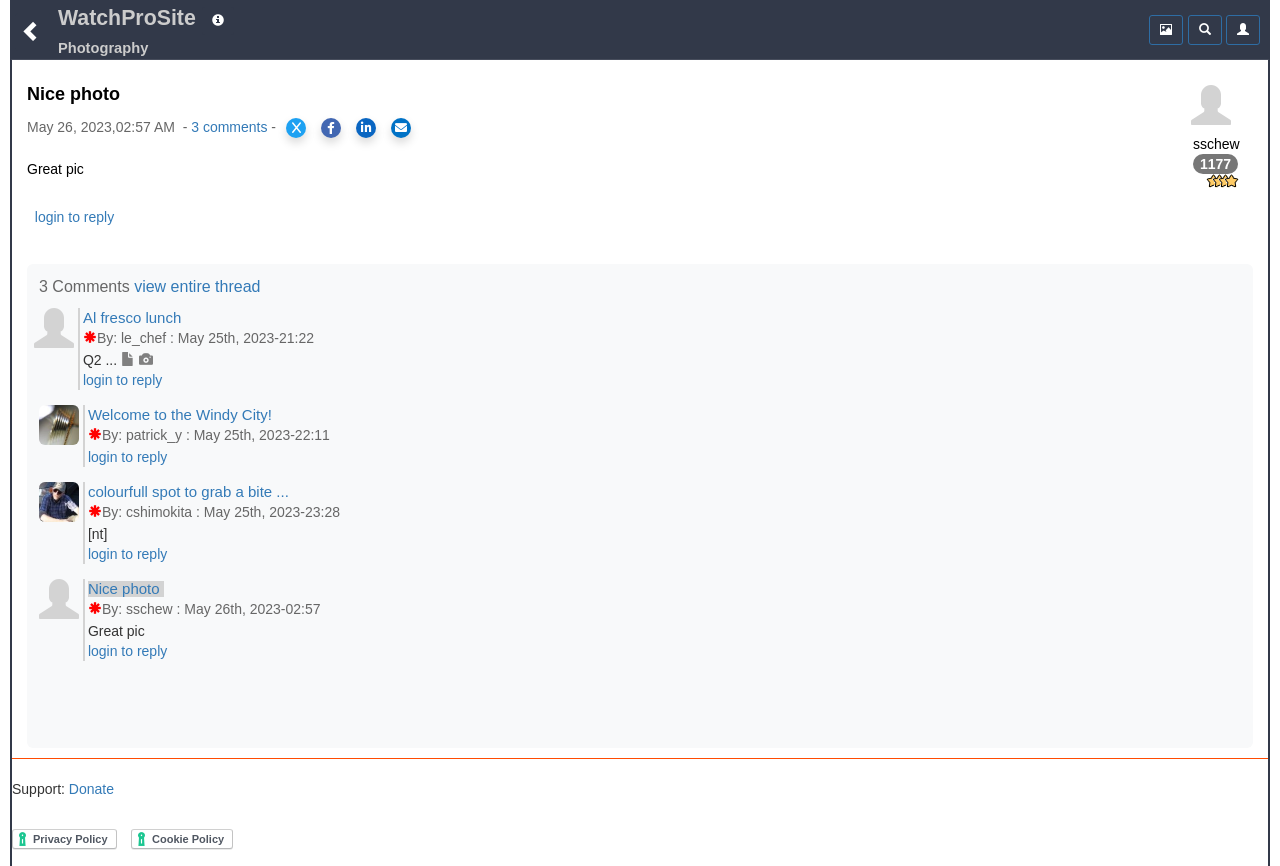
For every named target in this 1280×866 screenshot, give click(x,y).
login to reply (74, 217)
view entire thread (197, 286)
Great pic (116, 631)
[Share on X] (296, 128)
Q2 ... (118, 360)
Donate (89, 789)
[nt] (97, 534)
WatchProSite (127, 18)
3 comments (229, 127)
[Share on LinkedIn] (366, 128)
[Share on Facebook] (331, 128)
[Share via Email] (401, 128)
